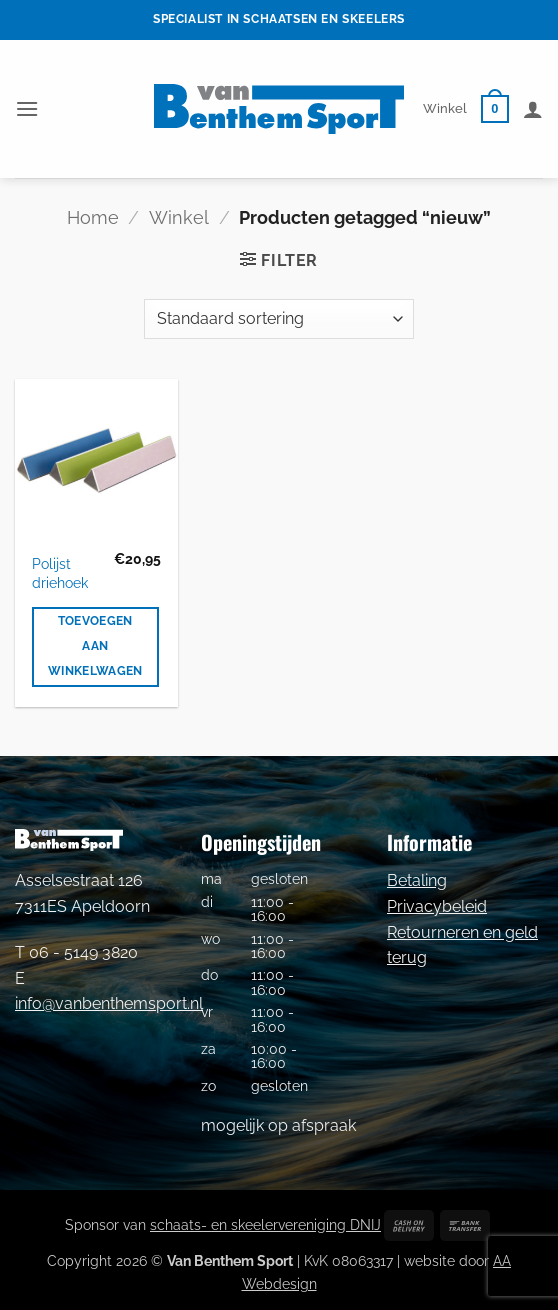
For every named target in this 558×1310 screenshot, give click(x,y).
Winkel (445, 108)
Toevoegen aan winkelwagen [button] (95, 646)
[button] (27, 108)
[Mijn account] (533, 109)
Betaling (417, 880)
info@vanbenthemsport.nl (109, 1003)
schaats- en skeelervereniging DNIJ (265, 1224)
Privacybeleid (437, 906)
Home (93, 217)
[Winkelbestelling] (278, 319)
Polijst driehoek (60, 573)
